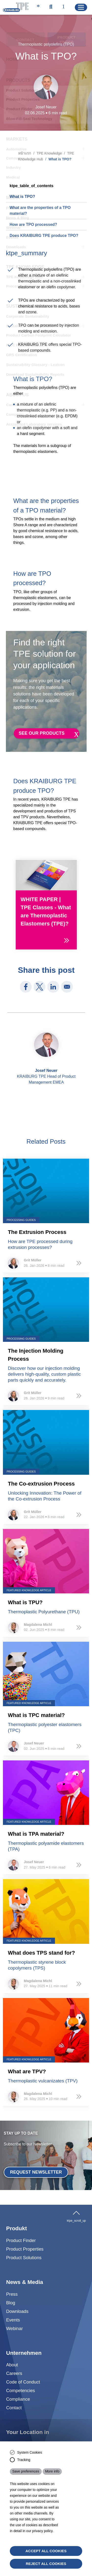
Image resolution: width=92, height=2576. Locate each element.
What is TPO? (22, 196)
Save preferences (25, 2471)
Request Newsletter (36, 2172)
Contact (14, 2400)
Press (12, 2286)
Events (13, 2312)
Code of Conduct (23, 2374)
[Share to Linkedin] (53, 987)
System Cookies (29, 2452)
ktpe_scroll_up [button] (76, 2216)
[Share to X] (39, 987)
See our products (42, 733)
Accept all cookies (46, 2551)
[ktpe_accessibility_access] (38, 7)
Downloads (17, 2304)
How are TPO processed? (33, 224)
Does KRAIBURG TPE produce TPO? (44, 235)
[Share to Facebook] (26, 987)
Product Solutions (23, 2250)
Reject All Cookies (46, 2564)
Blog (10, 2295)
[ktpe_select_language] (65, 7)
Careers (14, 2366)
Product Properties (24, 2241)
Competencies (20, 2383)
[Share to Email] (67, 987)
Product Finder (21, 2233)
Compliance (18, 2391)
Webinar (14, 2321)
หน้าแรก (24, 153)
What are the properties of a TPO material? (40, 210)
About (12, 2357)
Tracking (23, 2459)
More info (52, 2471)
